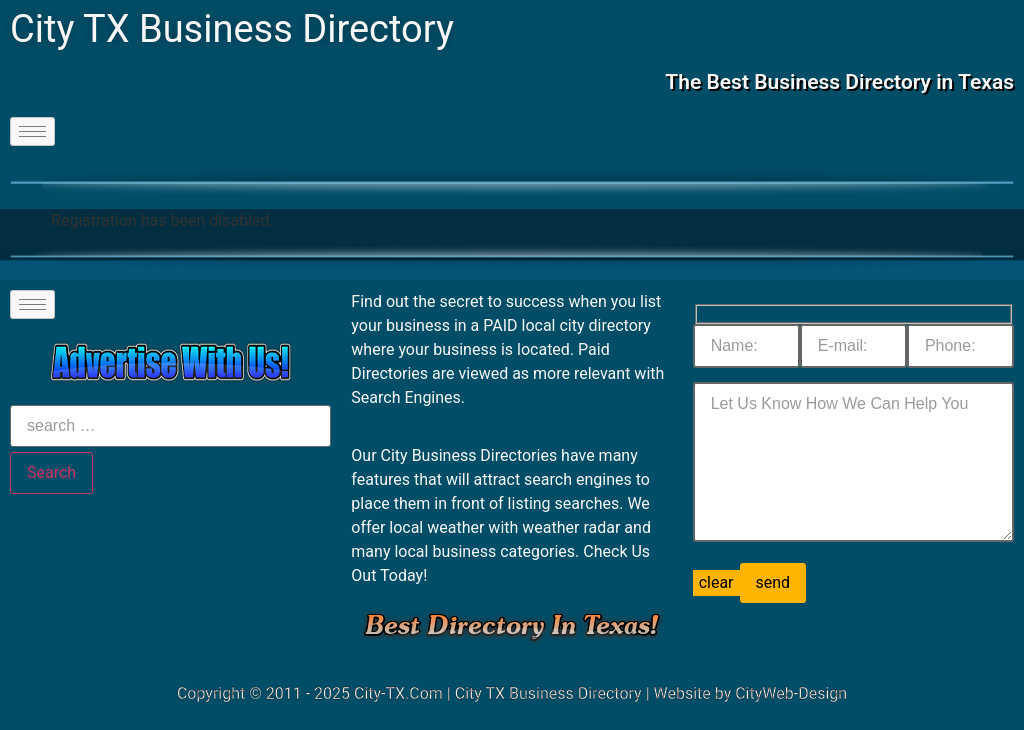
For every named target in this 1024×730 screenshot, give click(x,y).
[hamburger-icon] (32, 131)
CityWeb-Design (791, 693)
